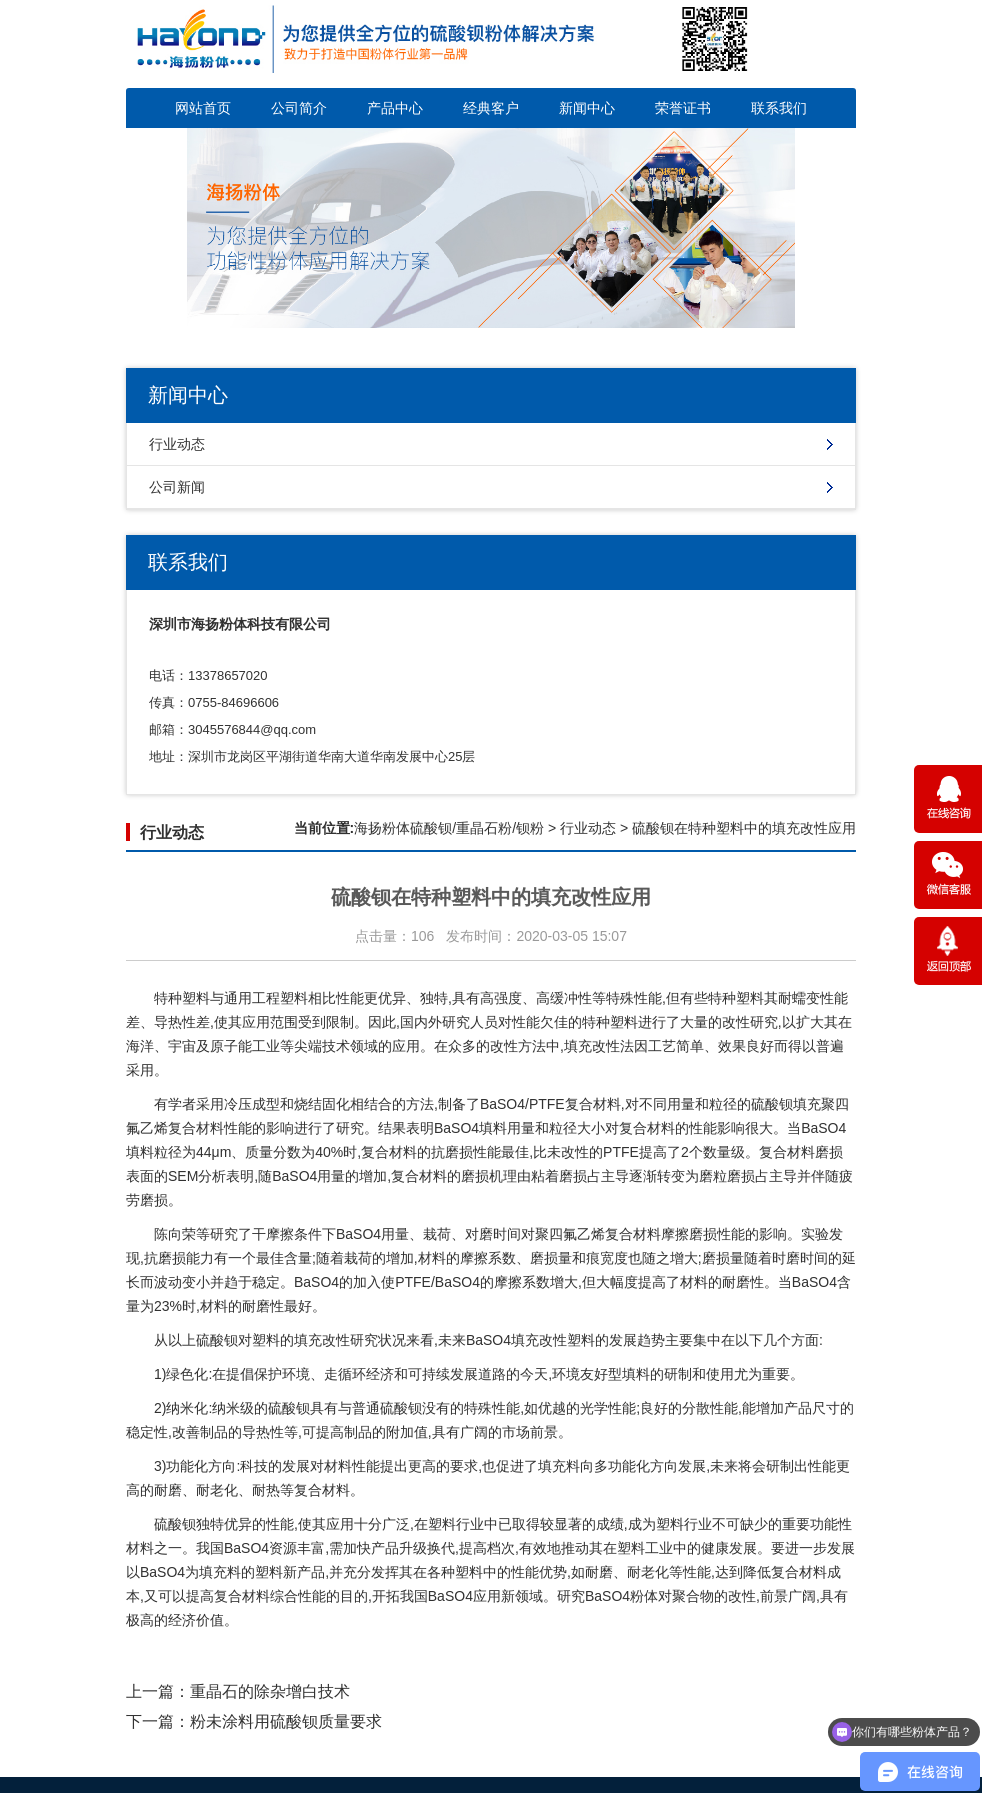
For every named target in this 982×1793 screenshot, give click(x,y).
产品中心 (395, 108)
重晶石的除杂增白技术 (270, 1691)
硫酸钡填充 (786, 1104)
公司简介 (299, 108)
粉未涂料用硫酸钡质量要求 (286, 1721)
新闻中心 (587, 108)
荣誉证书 (683, 108)
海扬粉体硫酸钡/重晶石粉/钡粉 (449, 828)
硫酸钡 (217, 1340)
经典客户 (491, 108)
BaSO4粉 (614, 1596)
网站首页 (203, 108)
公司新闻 (177, 487)
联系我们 (779, 108)
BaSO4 (502, 1104)
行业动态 (177, 444)
